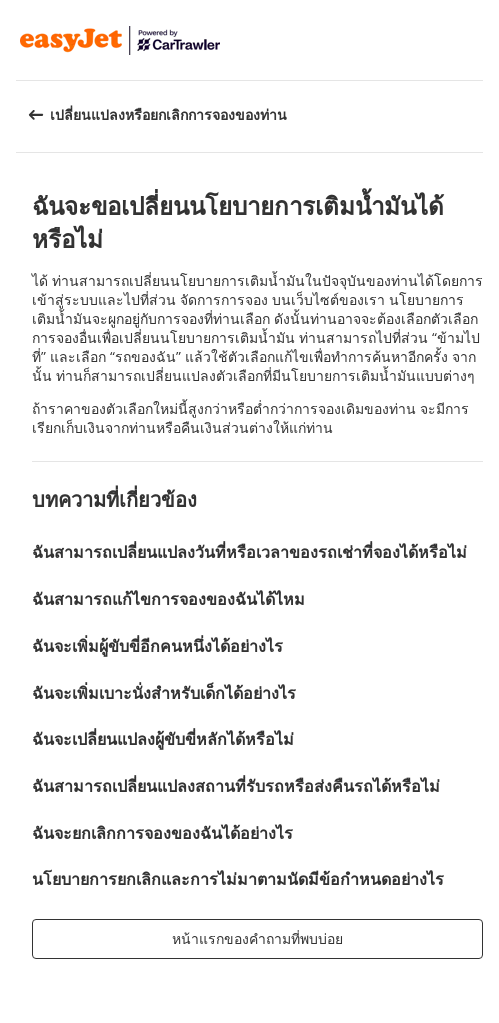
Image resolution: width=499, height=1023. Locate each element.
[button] (477, 40)
